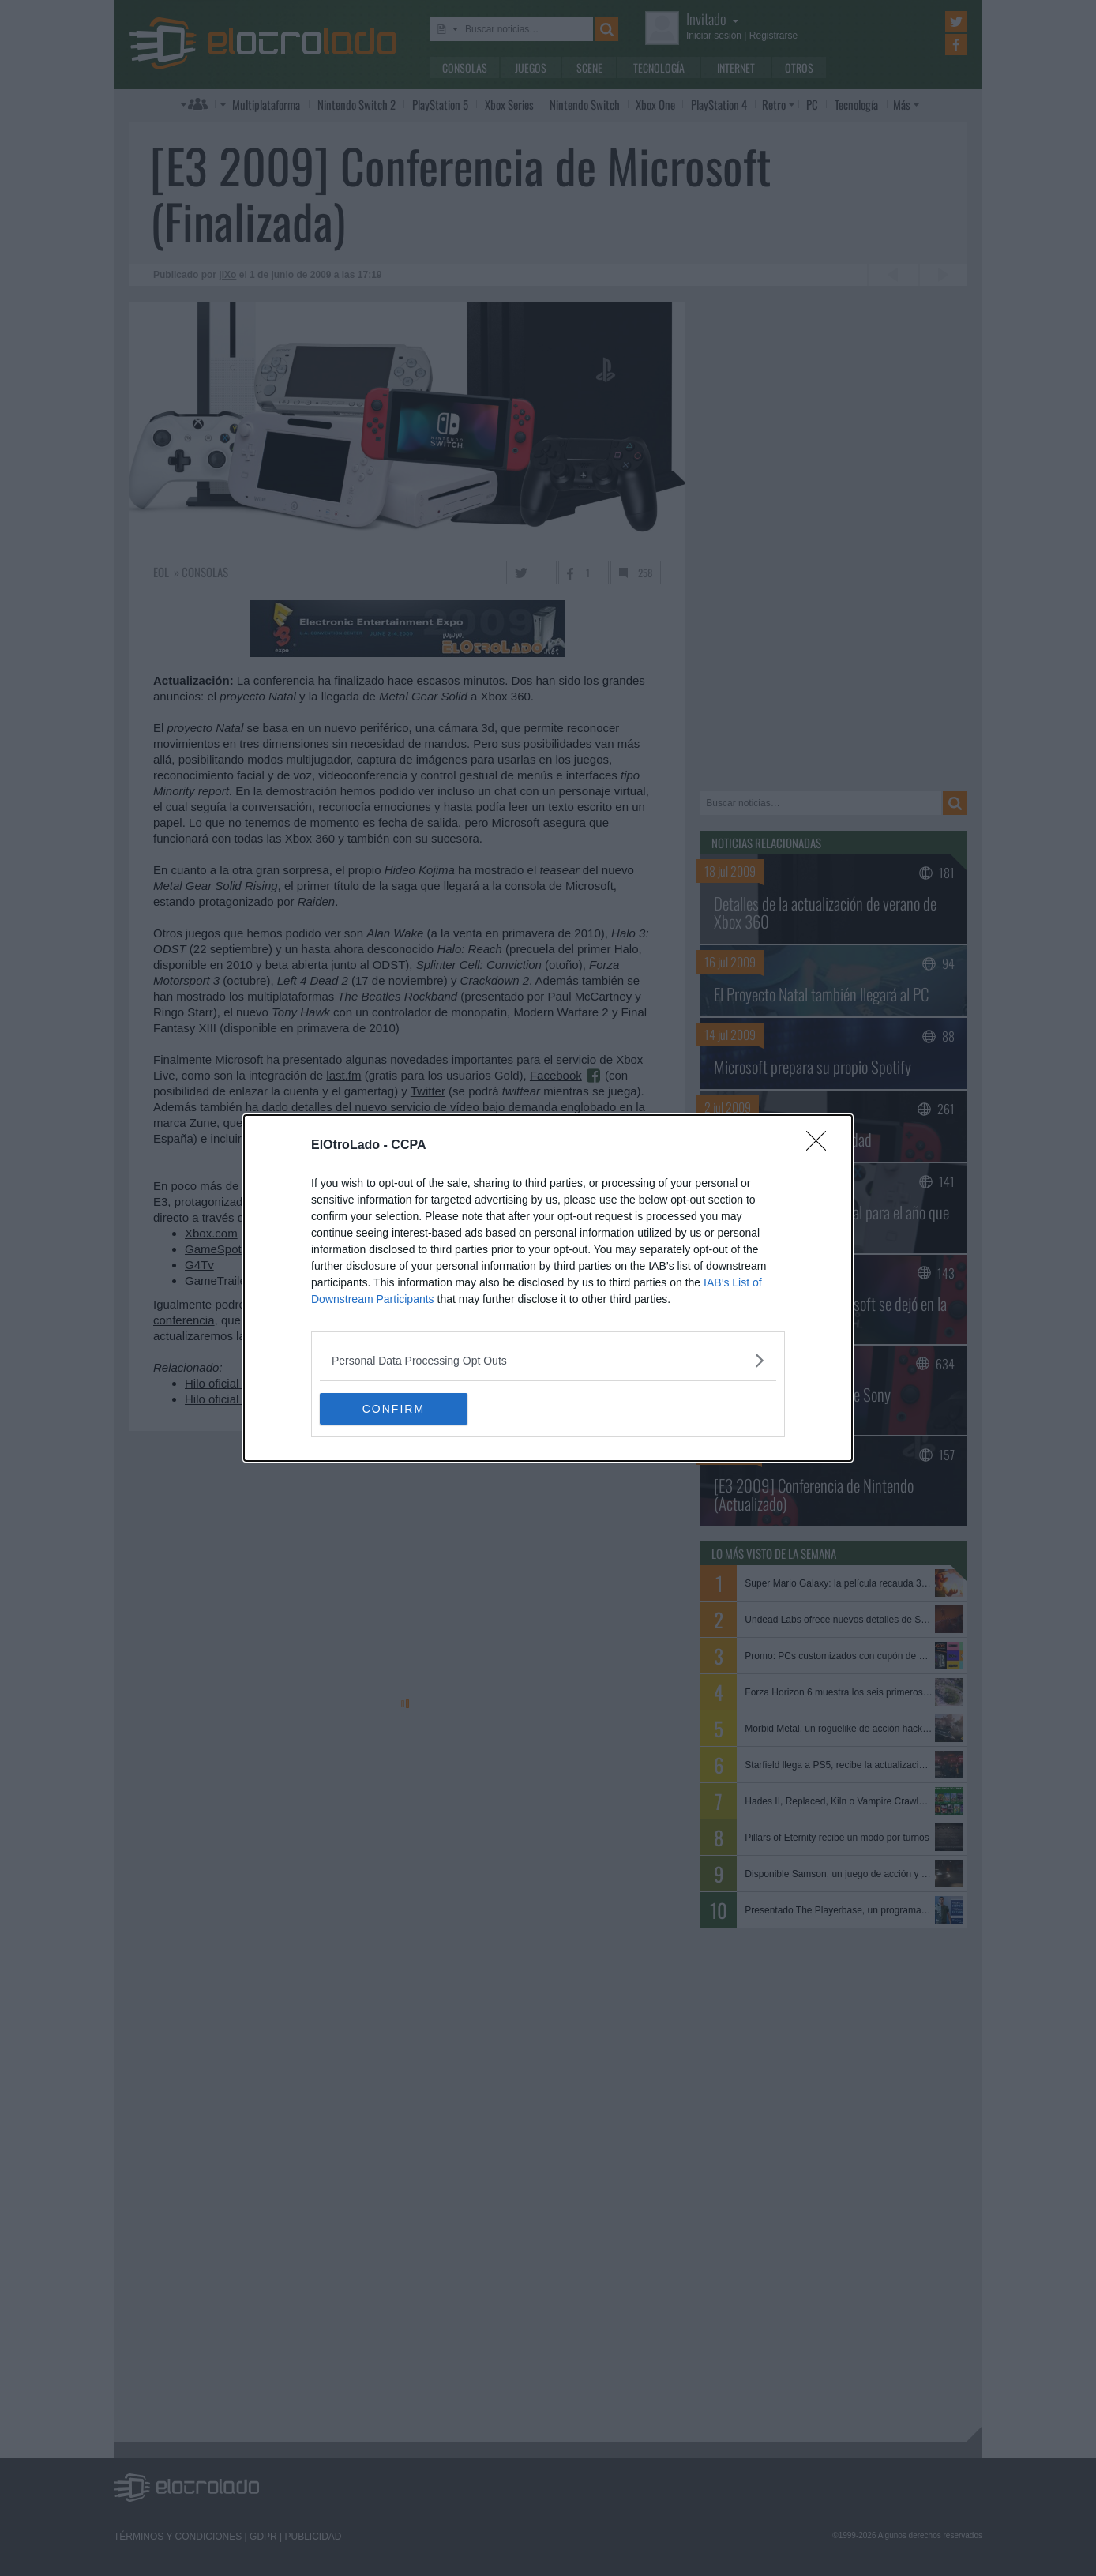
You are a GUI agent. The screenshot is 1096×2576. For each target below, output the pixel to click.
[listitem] (548, 1360)
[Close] (821, 1146)
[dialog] (548, 1288)
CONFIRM (394, 1409)
